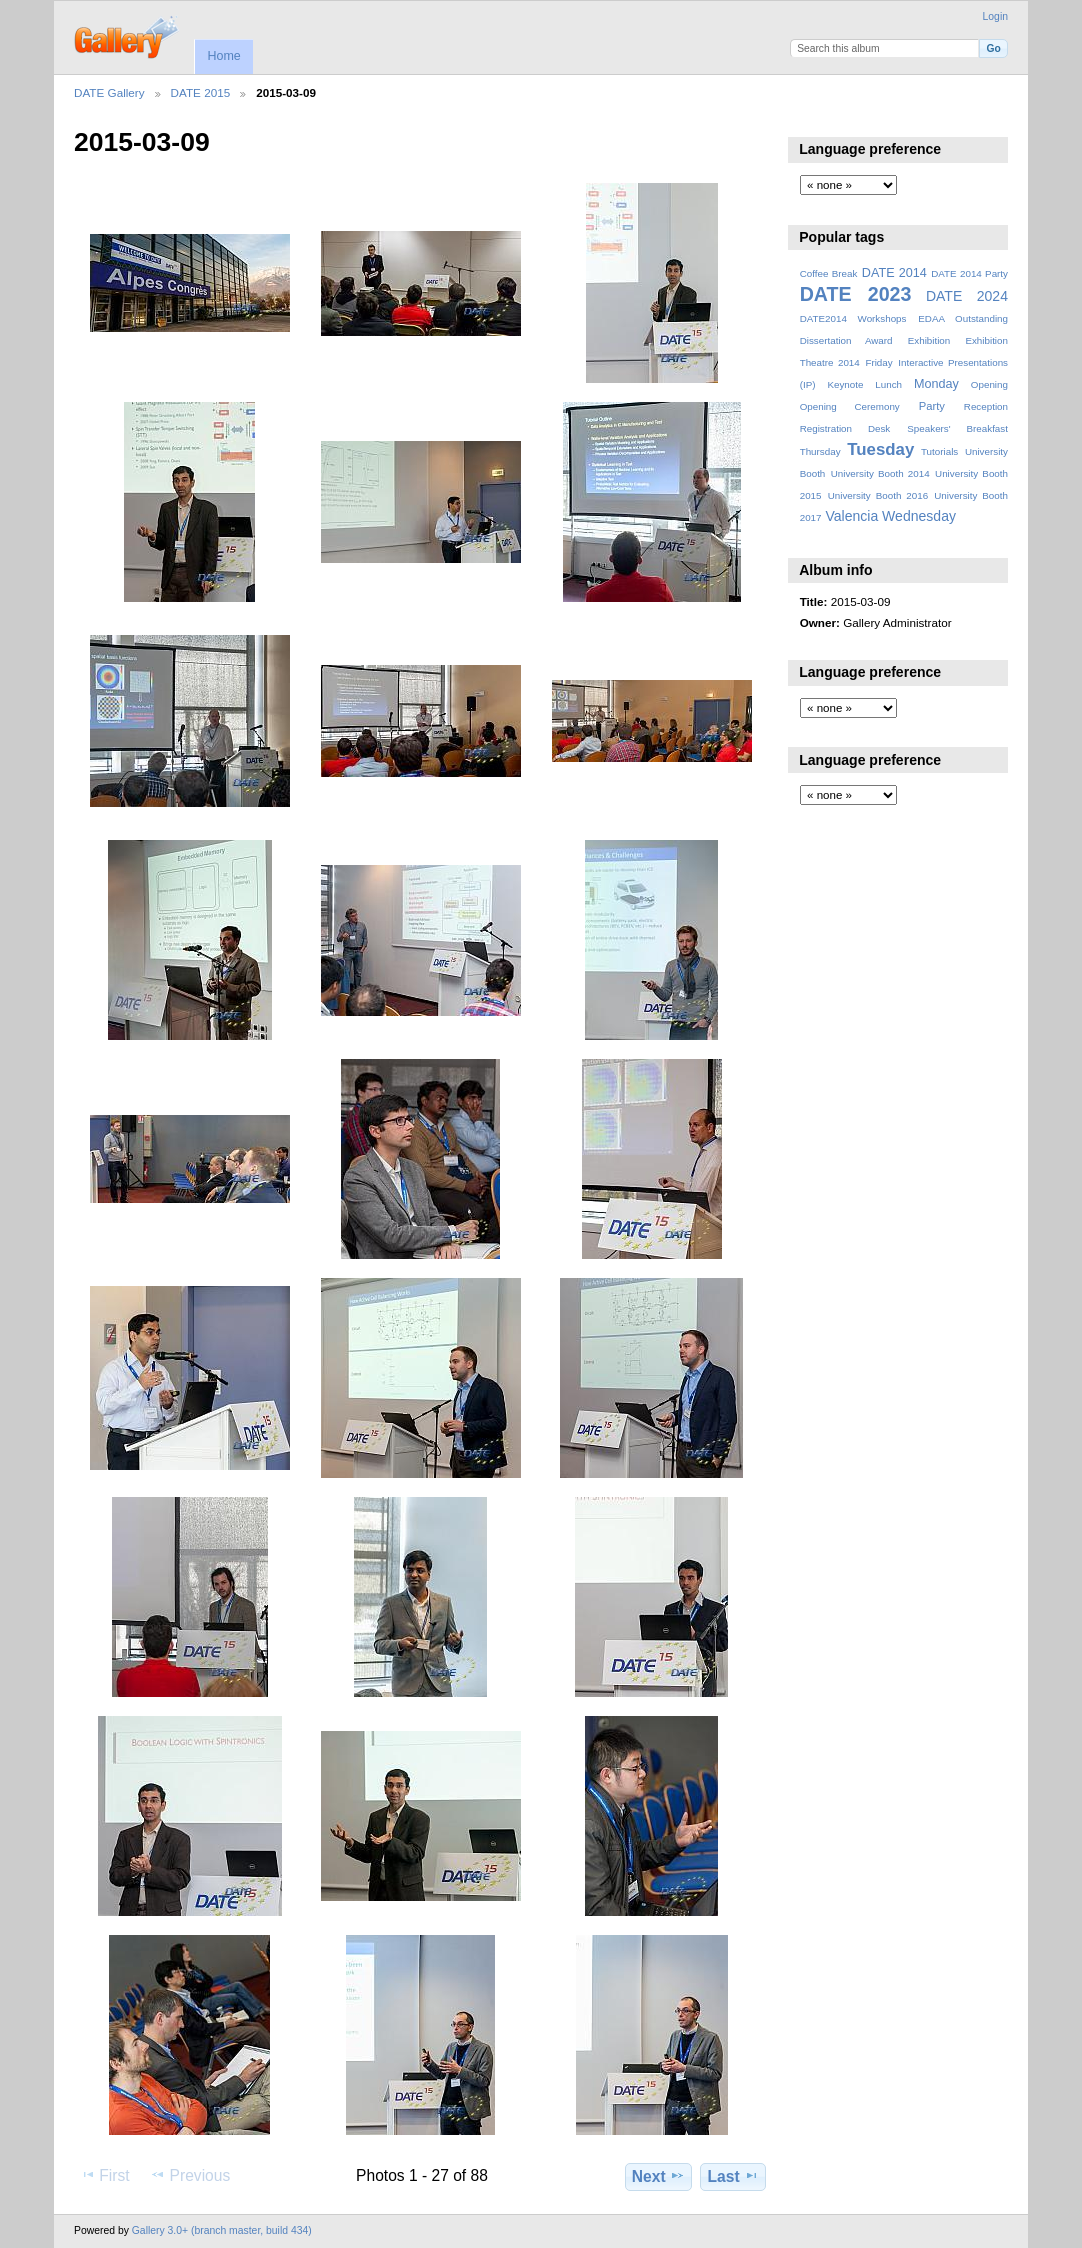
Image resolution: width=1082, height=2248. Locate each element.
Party (932, 406)
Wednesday (919, 516)
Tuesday (880, 449)
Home (223, 56)
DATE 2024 (967, 296)
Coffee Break (829, 273)
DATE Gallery (109, 92)
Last (733, 2176)
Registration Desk (845, 428)
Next (658, 2176)
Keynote (845, 384)
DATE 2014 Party (969, 273)
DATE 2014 (894, 273)
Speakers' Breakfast (957, 428)
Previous (190, 2175)
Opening (989, 384)
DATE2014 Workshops (853, 318)
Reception (986, 406)
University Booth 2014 (880, 473)
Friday (878, 362)
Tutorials (939, 451)
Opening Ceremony (850, 406)
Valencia (851, 516)
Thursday (820, 451)
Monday (936, 384)
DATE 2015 (201, 92)
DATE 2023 (856, 294)
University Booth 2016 (878, 495)
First (104, 2175)
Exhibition (929, 340)
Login (995, 16)
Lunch (888, 384)
